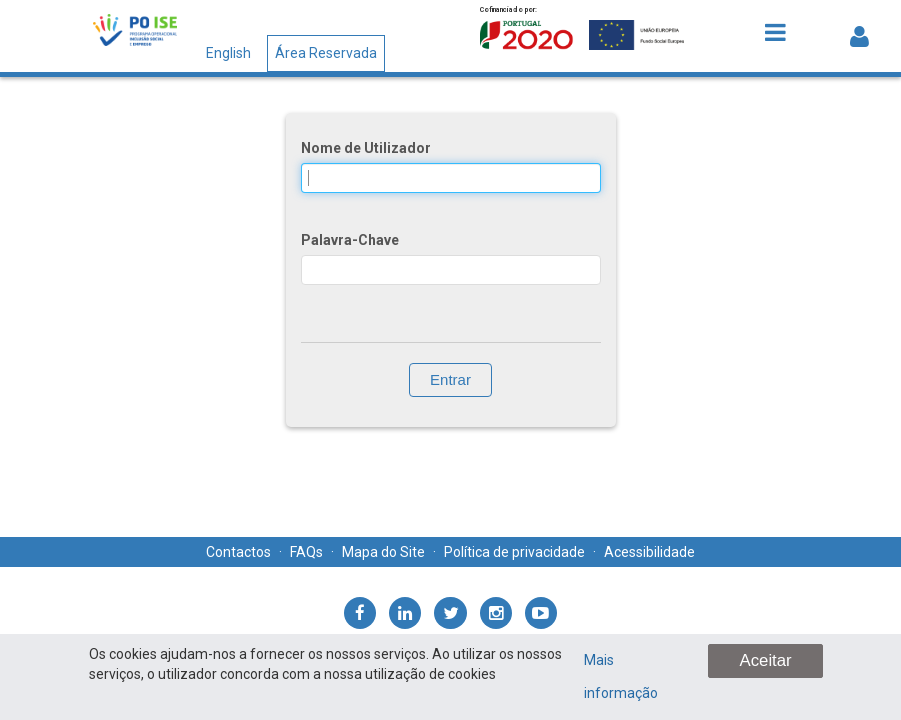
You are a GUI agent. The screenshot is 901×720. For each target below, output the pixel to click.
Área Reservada (326, 53)
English (228, 53)
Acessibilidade (649, 552)
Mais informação (621, 676)
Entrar (450, 379)
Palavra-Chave (350, 240)
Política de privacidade (514, 552)
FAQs (306, 552)
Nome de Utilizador (366, 148)
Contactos (238, 552)
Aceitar (765, 660)
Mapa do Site (383, 552)
